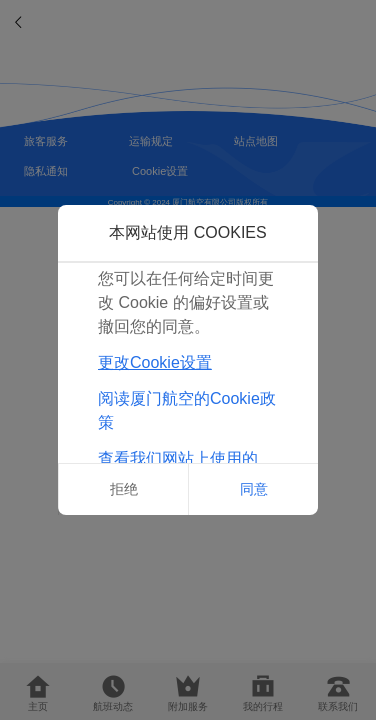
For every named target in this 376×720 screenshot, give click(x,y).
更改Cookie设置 (155, 362)
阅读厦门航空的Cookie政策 (187, 410)
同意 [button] (254, 489)
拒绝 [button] (124, 489)
